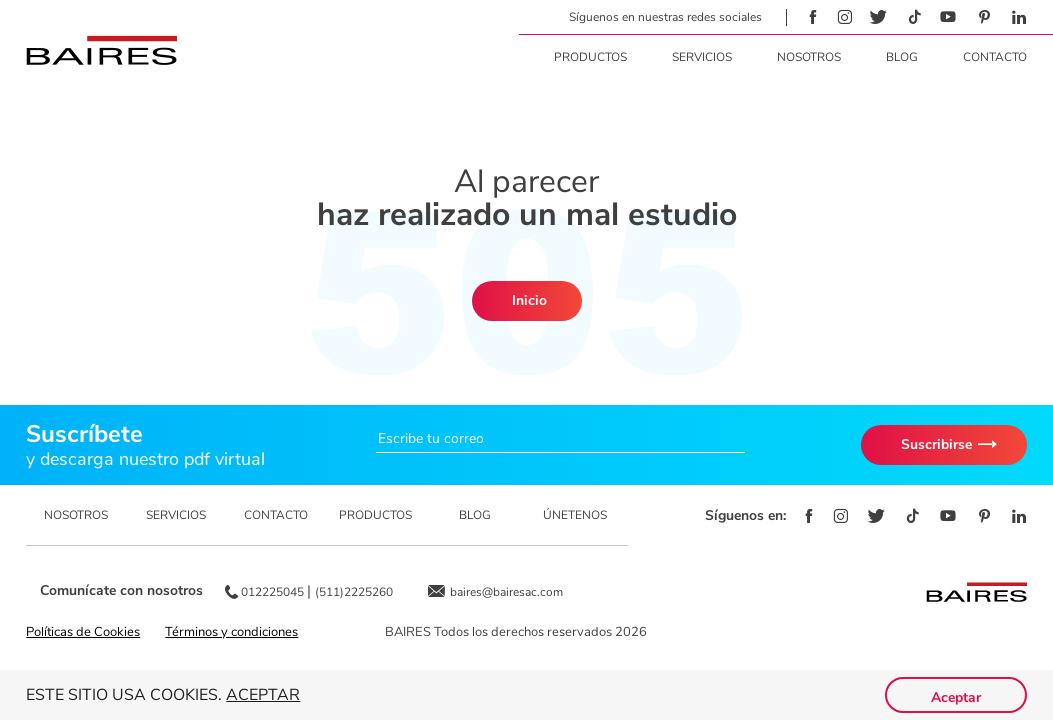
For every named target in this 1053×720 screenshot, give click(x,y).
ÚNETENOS (575, 515)
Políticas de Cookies (83, 632)
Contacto (995, 57)
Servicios (702, 57)
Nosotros (809, 57)
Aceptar (263, 695)
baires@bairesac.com (506, 592)
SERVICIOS (176, 515)
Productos (590, 57)
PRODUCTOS (375, 515)
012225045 (274, 592)
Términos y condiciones (231, 632)
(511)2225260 (354, 592)
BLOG (475, 515)
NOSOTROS (76, 515)
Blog (902, 57)
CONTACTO (276, 515)
